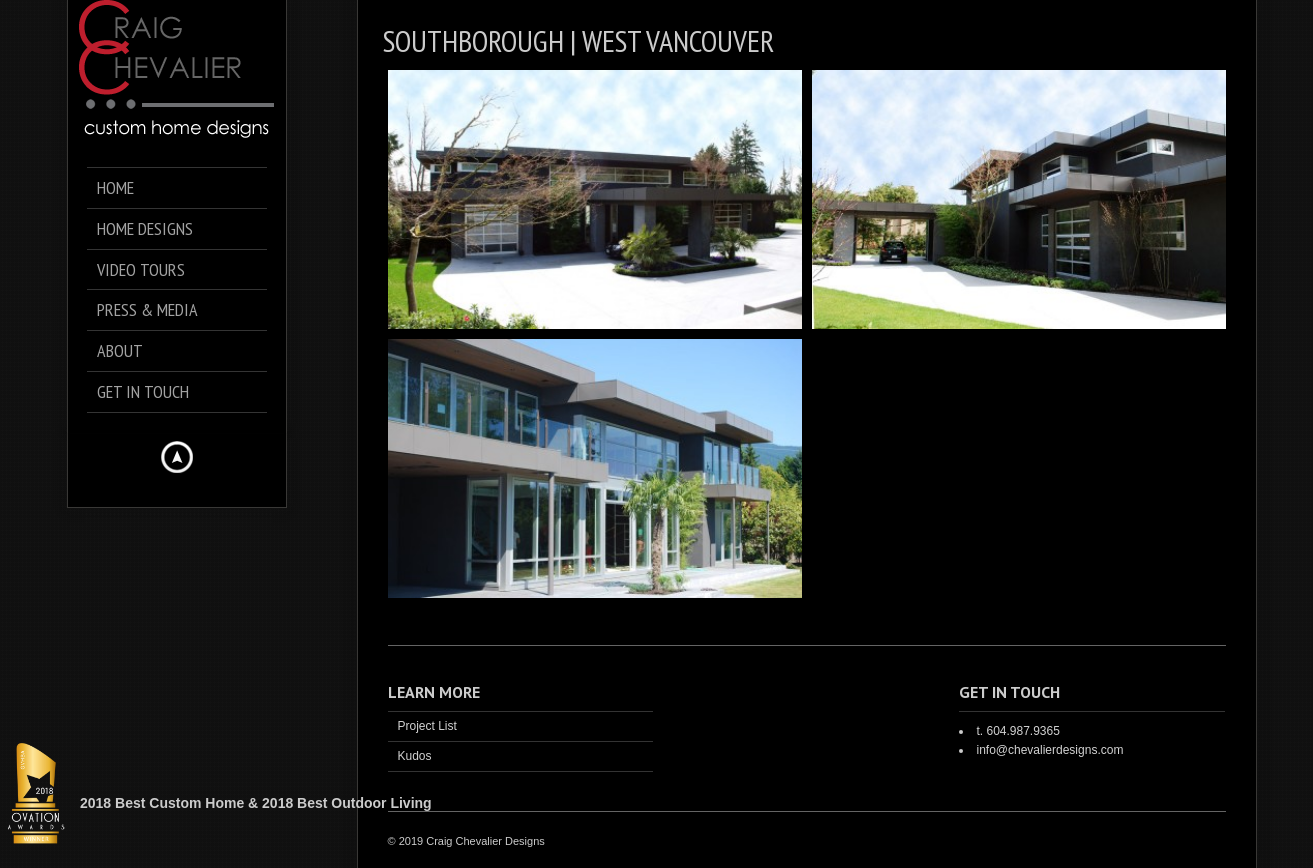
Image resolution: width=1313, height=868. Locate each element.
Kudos (415, 756)
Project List (427, 726)
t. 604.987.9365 (1017, 731)
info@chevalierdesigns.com (1049, 750)
